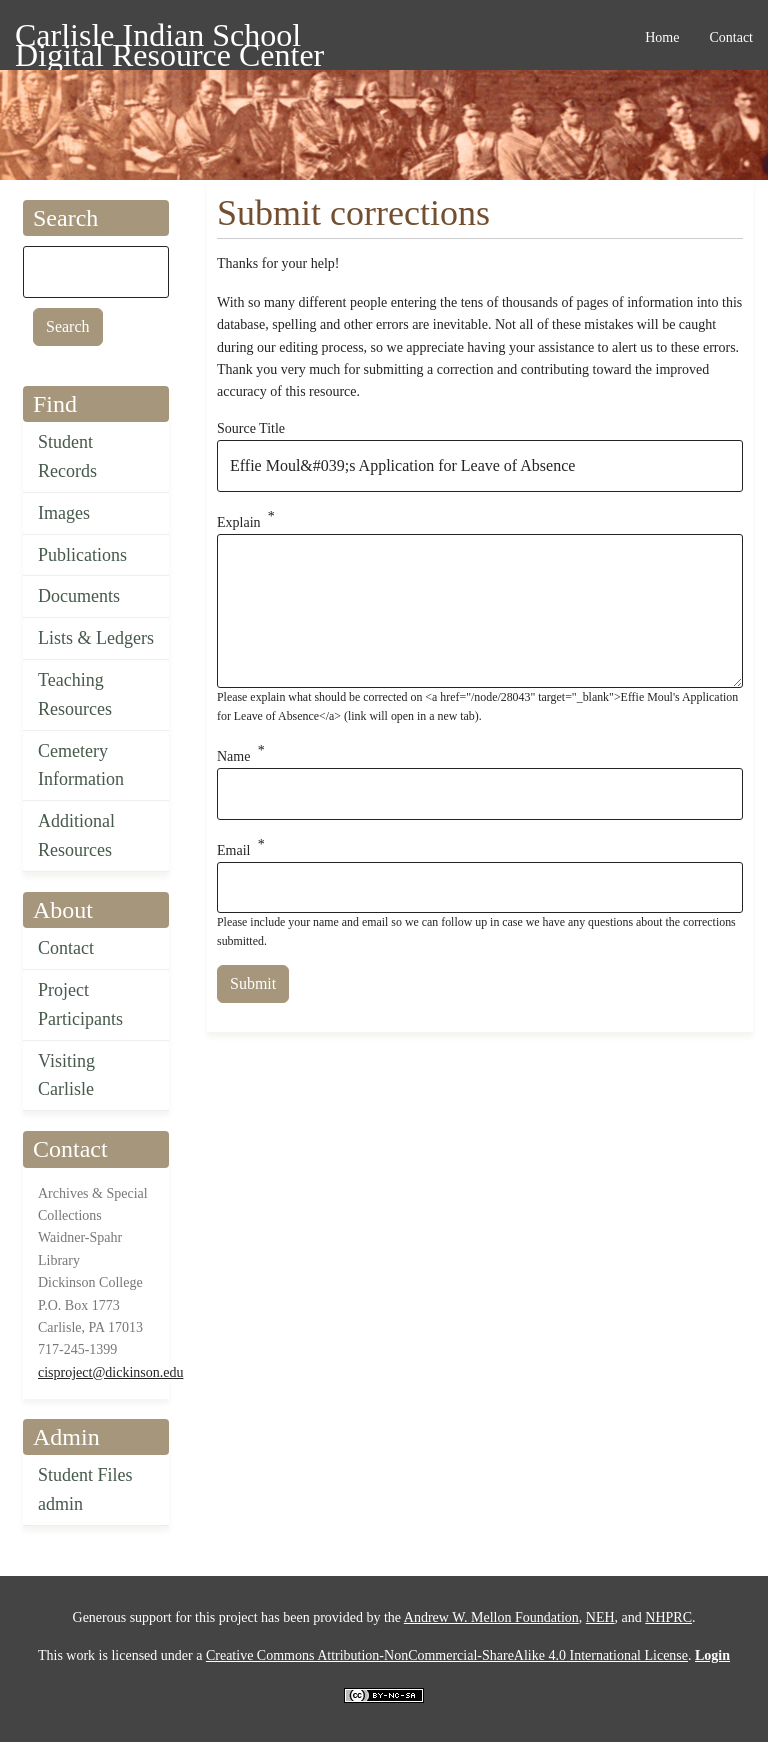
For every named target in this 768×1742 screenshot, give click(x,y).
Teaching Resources (75, 694)
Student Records (67, 456)
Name (233, 756)
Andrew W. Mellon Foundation (491, 1617)
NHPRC (668, 1617)
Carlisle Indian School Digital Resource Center (169, 38)
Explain (239, 521)
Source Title (251, 428)
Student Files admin (85, 1489)
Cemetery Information (81, 765)
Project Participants (80, 1004)
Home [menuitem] (662, 37)
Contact (66, 948)
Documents (79, 596)
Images (64, 513)
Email (233, 849)
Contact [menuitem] (731, 37)
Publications (82, 555)
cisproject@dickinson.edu (110, 1372)
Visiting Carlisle (66, 1075)
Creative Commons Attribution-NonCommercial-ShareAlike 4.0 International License (447, 1655)
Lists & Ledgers (96, 638)
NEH (600, 1617)
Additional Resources (76, 835)
